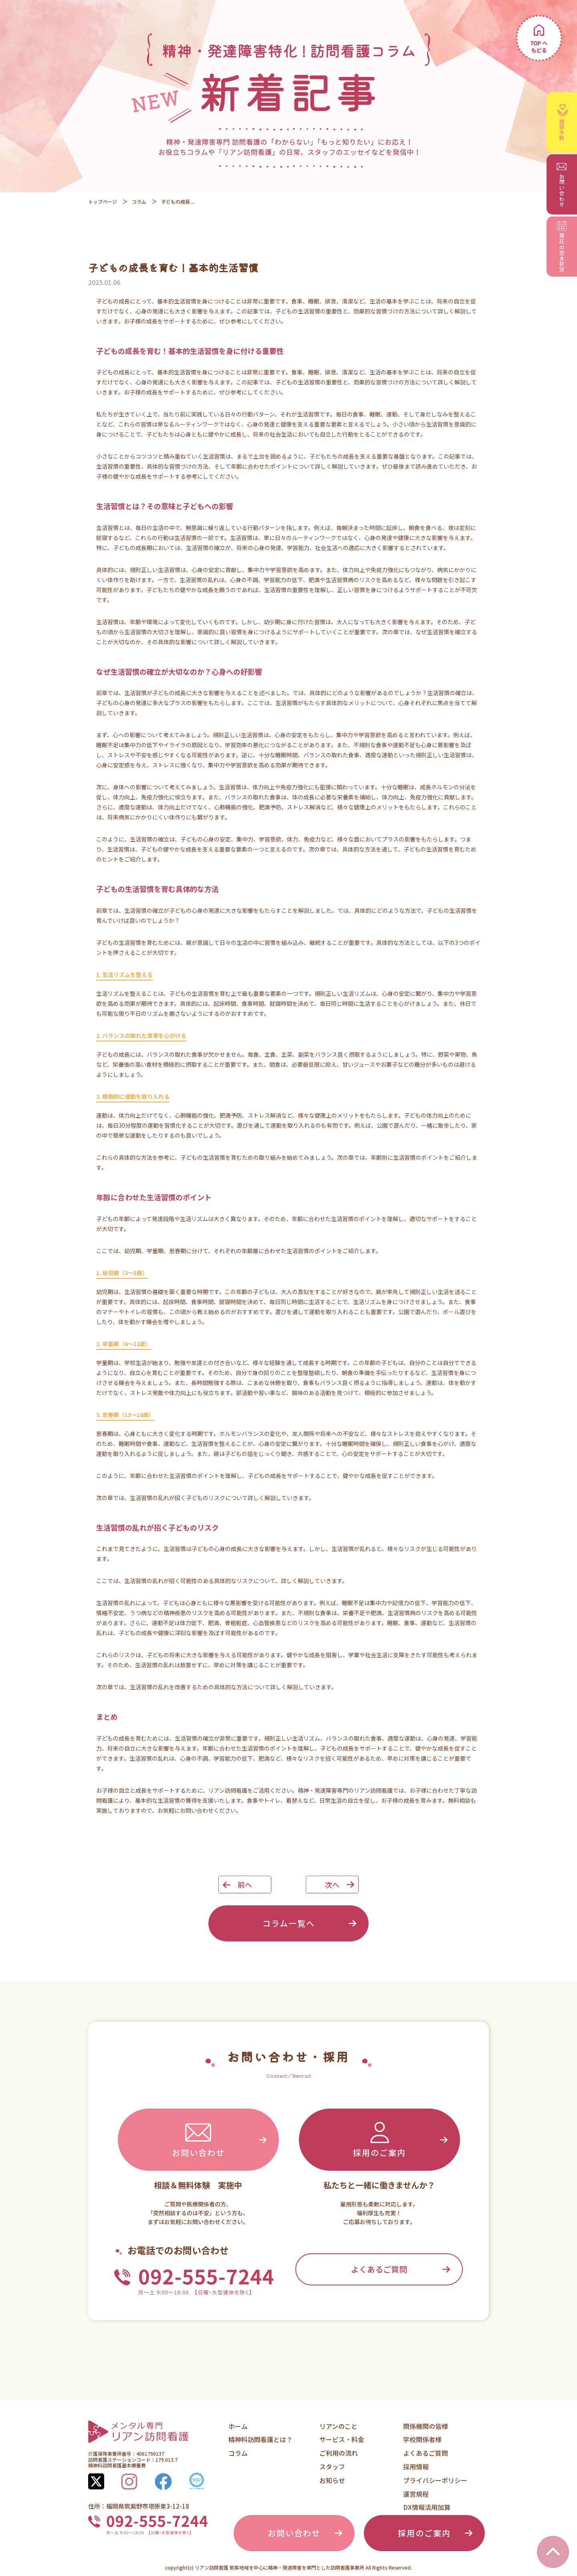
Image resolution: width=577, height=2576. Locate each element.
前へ (245, 1884)
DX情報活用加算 (426, 2507)
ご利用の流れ (338, 2453)
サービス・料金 (341, 2439)
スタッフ (332, 2466)
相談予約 (563, 122)
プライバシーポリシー (435, 2480)
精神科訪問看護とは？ (260, 2439)
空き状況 (562, 247)
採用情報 (416, 2466)
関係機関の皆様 (425, 2426)
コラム (139, 201)
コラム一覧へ (288, 1923)
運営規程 (416, 2494)
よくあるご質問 (379, 2269)
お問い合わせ (198, 2138)
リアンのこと (338, 2426)
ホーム (238, 2426)
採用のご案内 (379, 2138)
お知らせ (332, 2480)
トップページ (102, 201)
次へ (332, 1884)
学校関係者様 (422, 2439)
